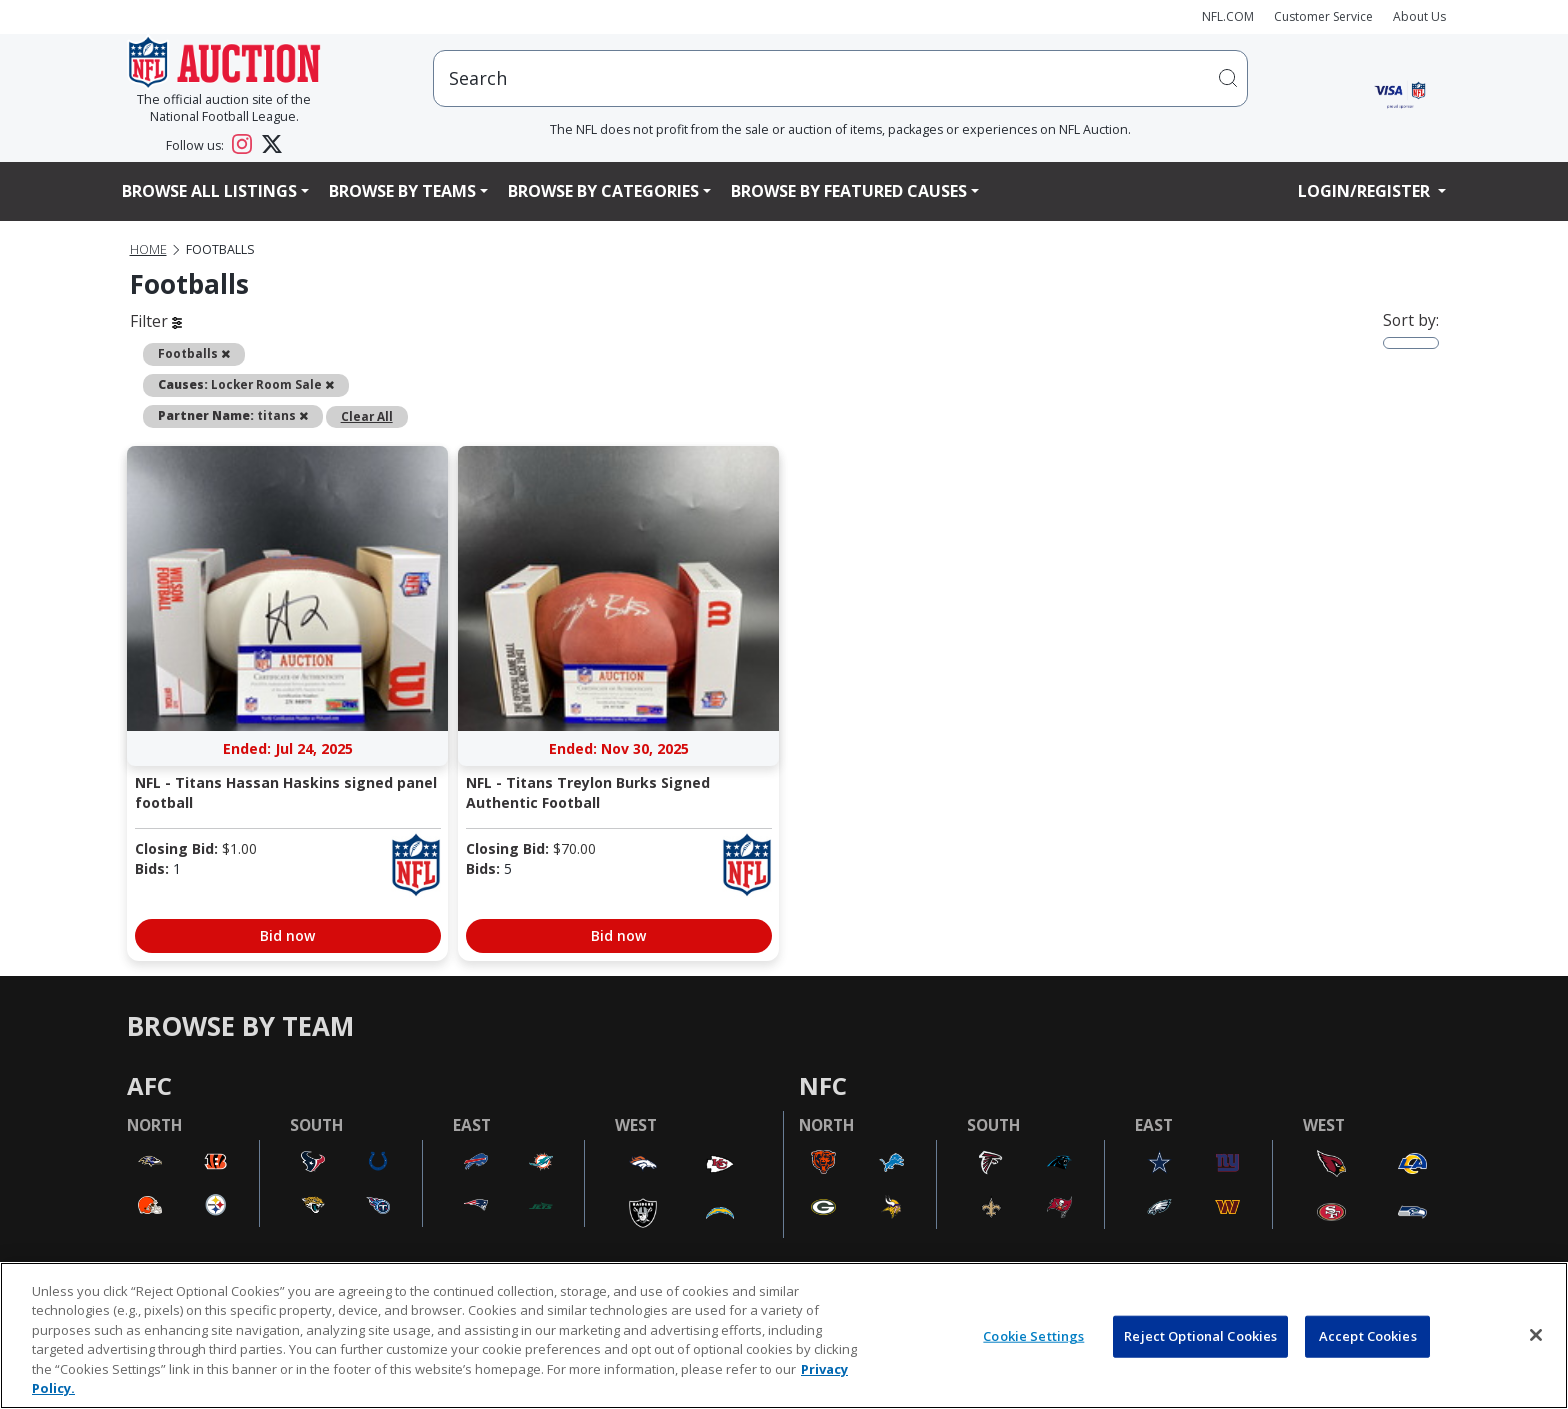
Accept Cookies (1368, 1336)
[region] (784, 1335)
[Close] (1536, 1335)
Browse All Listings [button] (209, 191)
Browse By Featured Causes (849, 191)
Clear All (367, 416)
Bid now (287, 935)
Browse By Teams (402, 191)
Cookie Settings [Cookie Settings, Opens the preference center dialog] (1033, 1336)
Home (148, 249)
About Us (1419, 16)
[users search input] (840, 78)
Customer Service (1323, 16)
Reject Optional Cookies (1200, 1336)
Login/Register (1366, 191)
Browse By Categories (603, 191)
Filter (156, 321)
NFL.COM (1228, 16)
